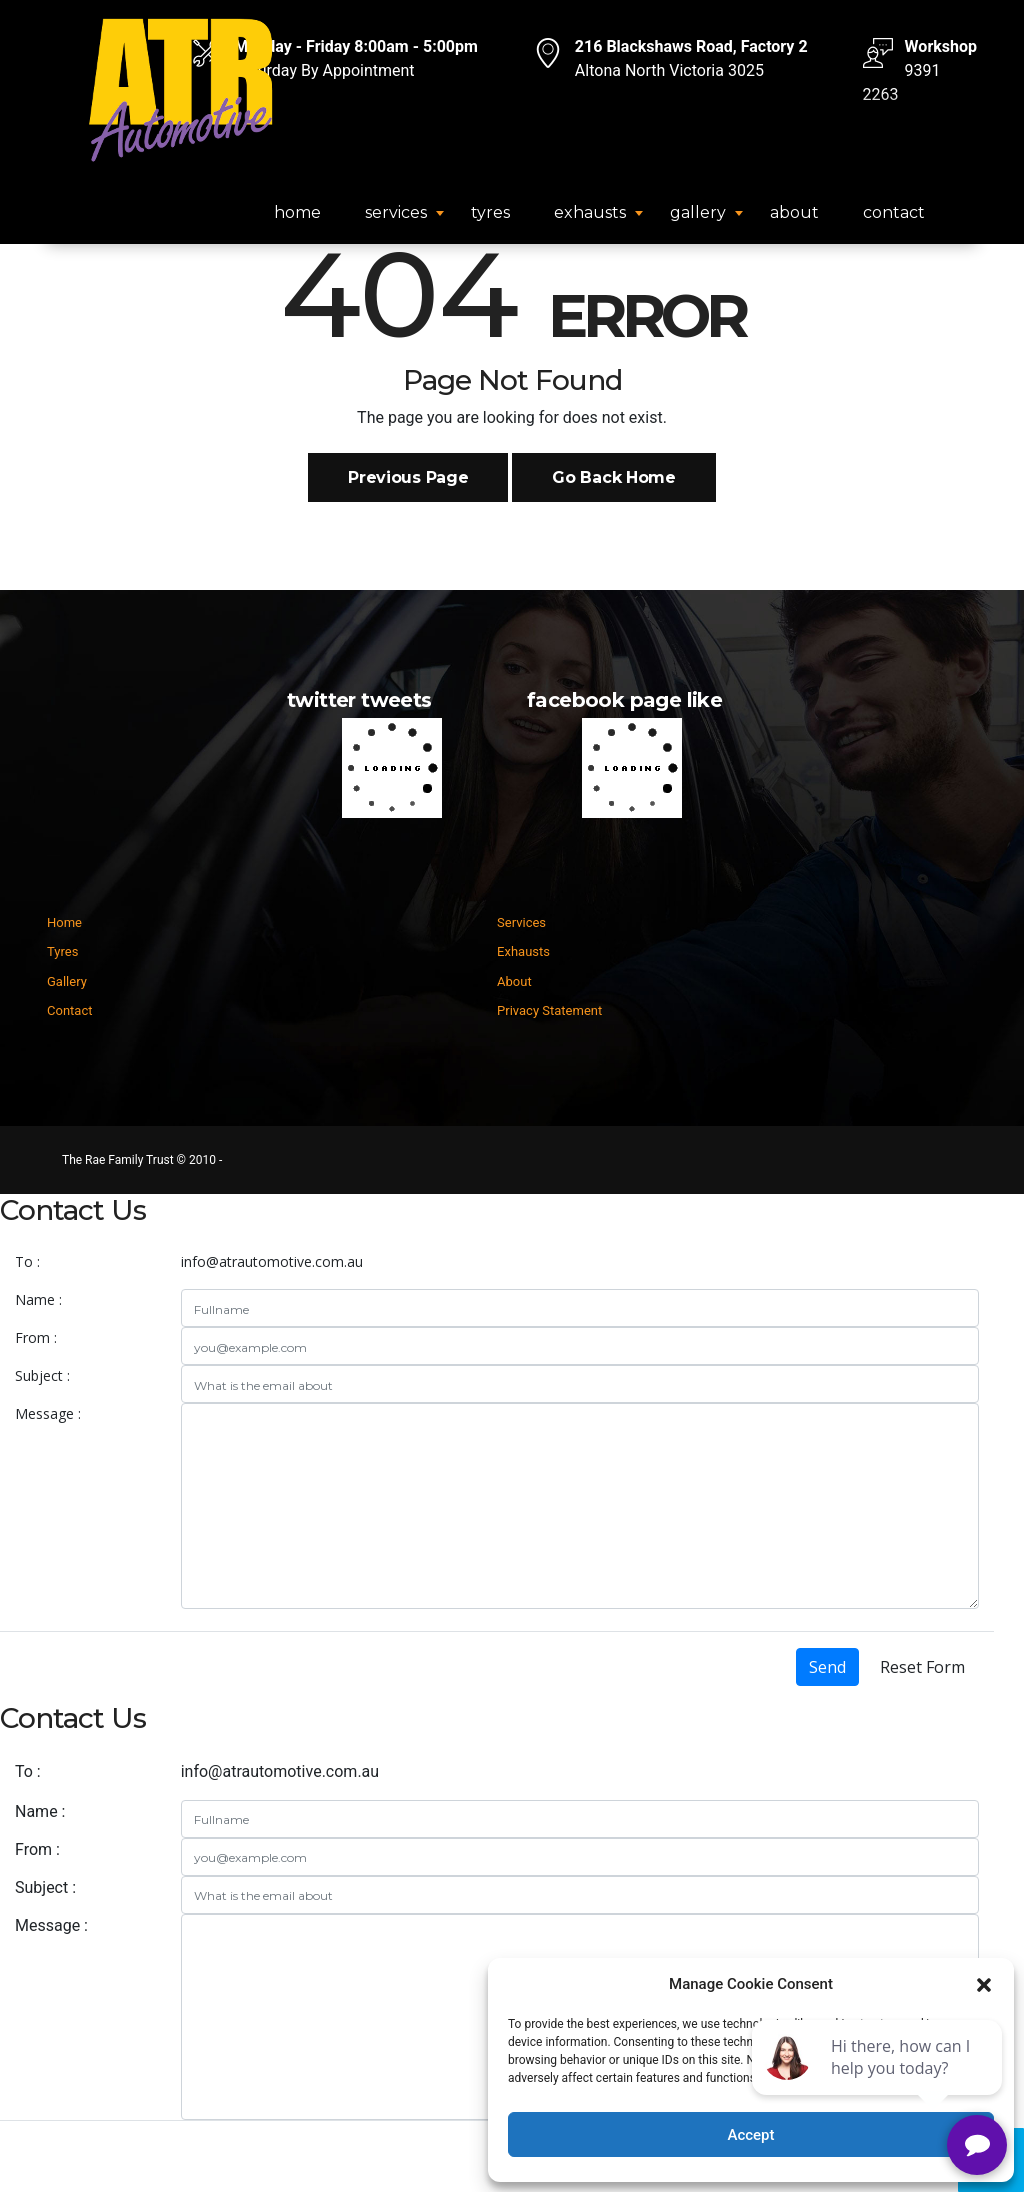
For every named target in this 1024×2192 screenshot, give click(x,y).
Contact (894, 212)
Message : (48, 1413)
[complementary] (879, 2082)
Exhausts (590, 212)
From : (36, 1337)
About (794, 212)
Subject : (42, 1375)
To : (27, 1261)
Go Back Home (613, 477)
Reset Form (922, 1667)
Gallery (698, 212)
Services (396, 212)
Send (827, 1667)
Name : (38, 1299)
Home (297, 212)
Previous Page (408, 477)
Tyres (490, 212)
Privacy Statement (549, 1010)
